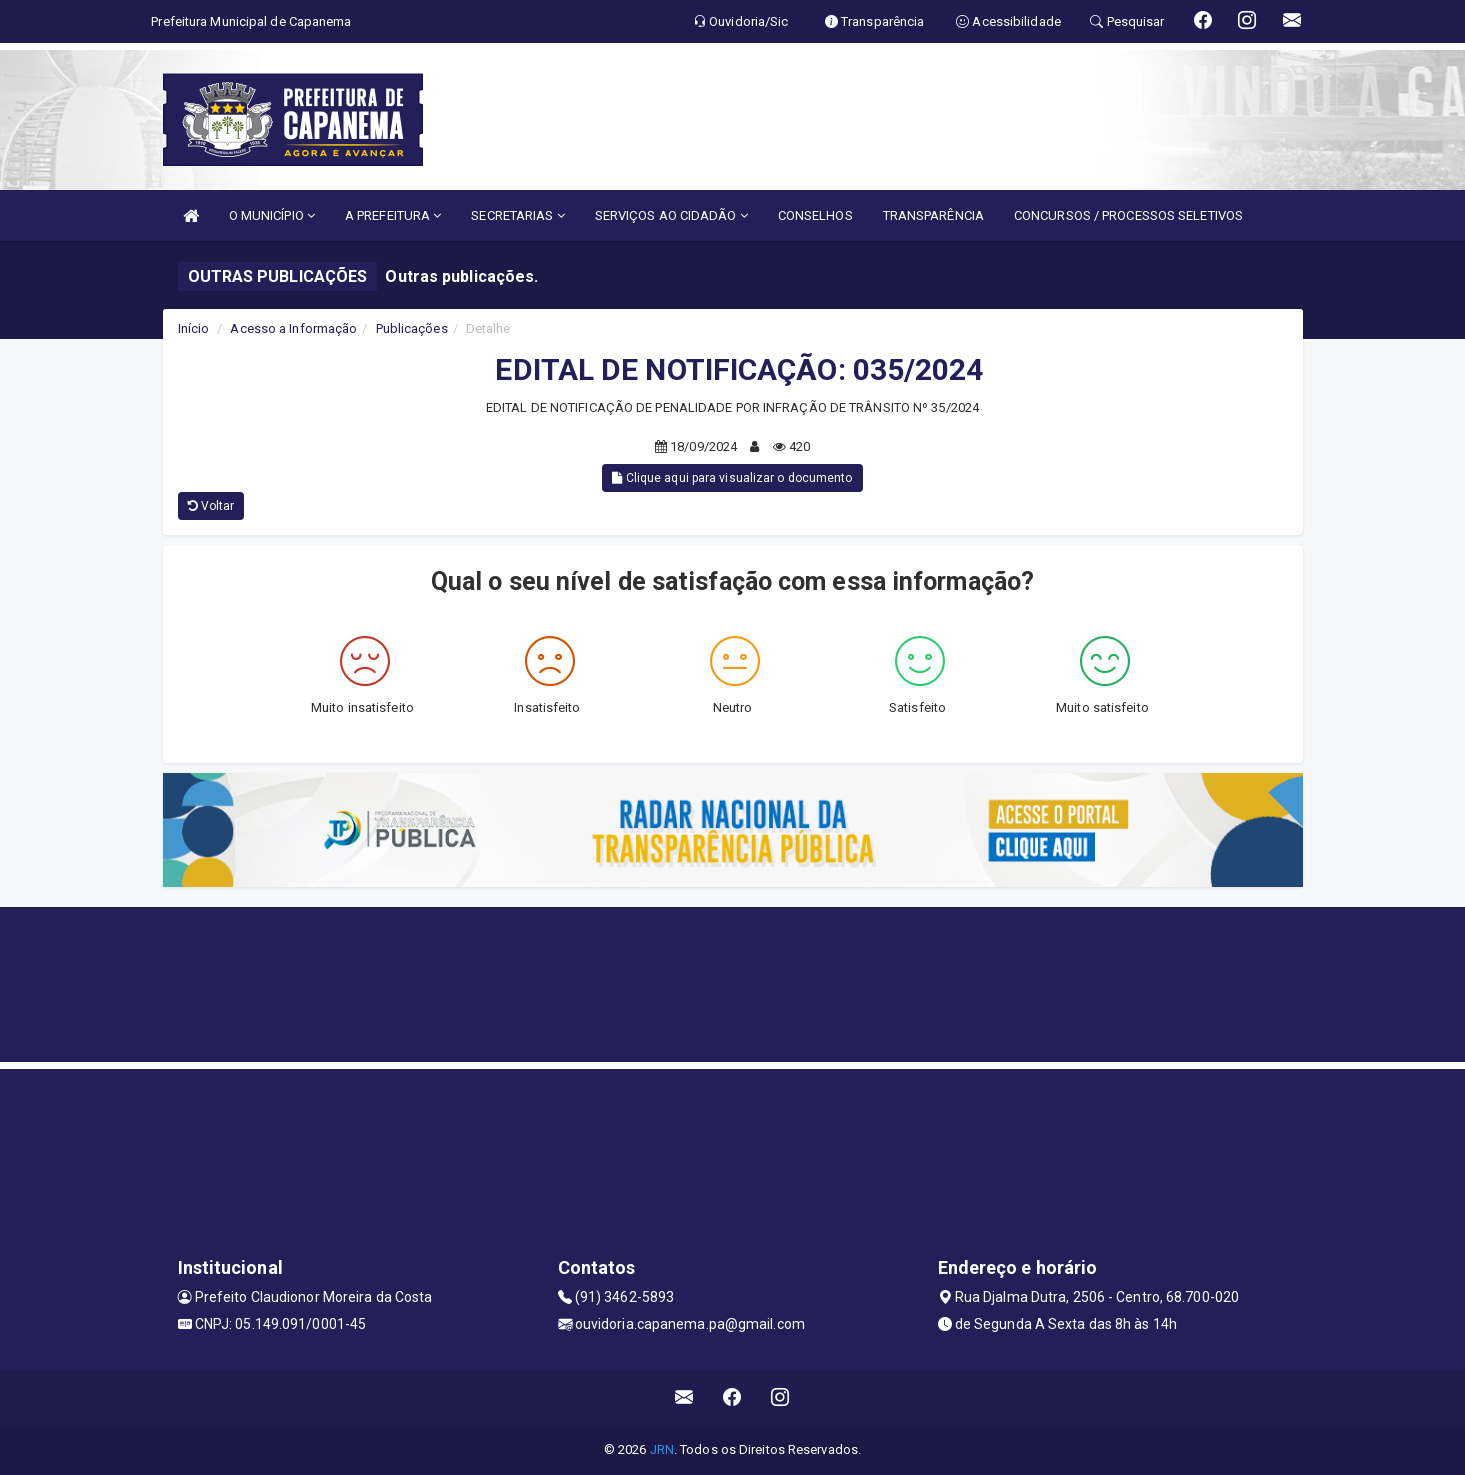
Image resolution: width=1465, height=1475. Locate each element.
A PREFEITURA (393, 215)
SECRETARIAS (517, 215)
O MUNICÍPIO (272, 215)
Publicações (412, 328)
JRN (662, 1449)
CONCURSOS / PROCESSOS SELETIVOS (1128, 215)
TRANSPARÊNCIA (933, 215)
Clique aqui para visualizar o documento (732, 478)
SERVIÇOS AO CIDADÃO (671, 215)
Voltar (211, 506)
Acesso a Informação (293, 328)
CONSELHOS (815, 215)
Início (194, 328)
